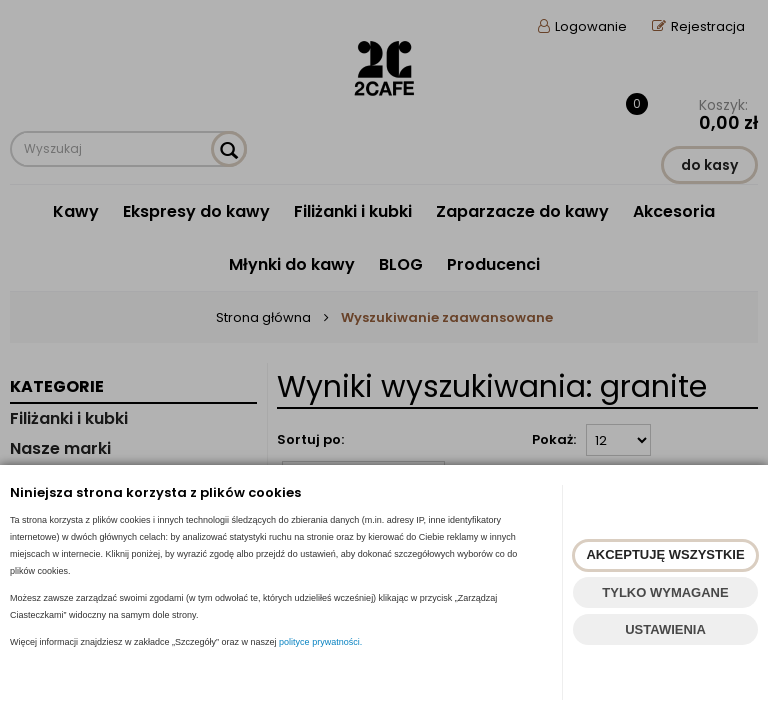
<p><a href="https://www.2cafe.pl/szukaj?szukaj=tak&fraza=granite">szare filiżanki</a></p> (384, 360)
